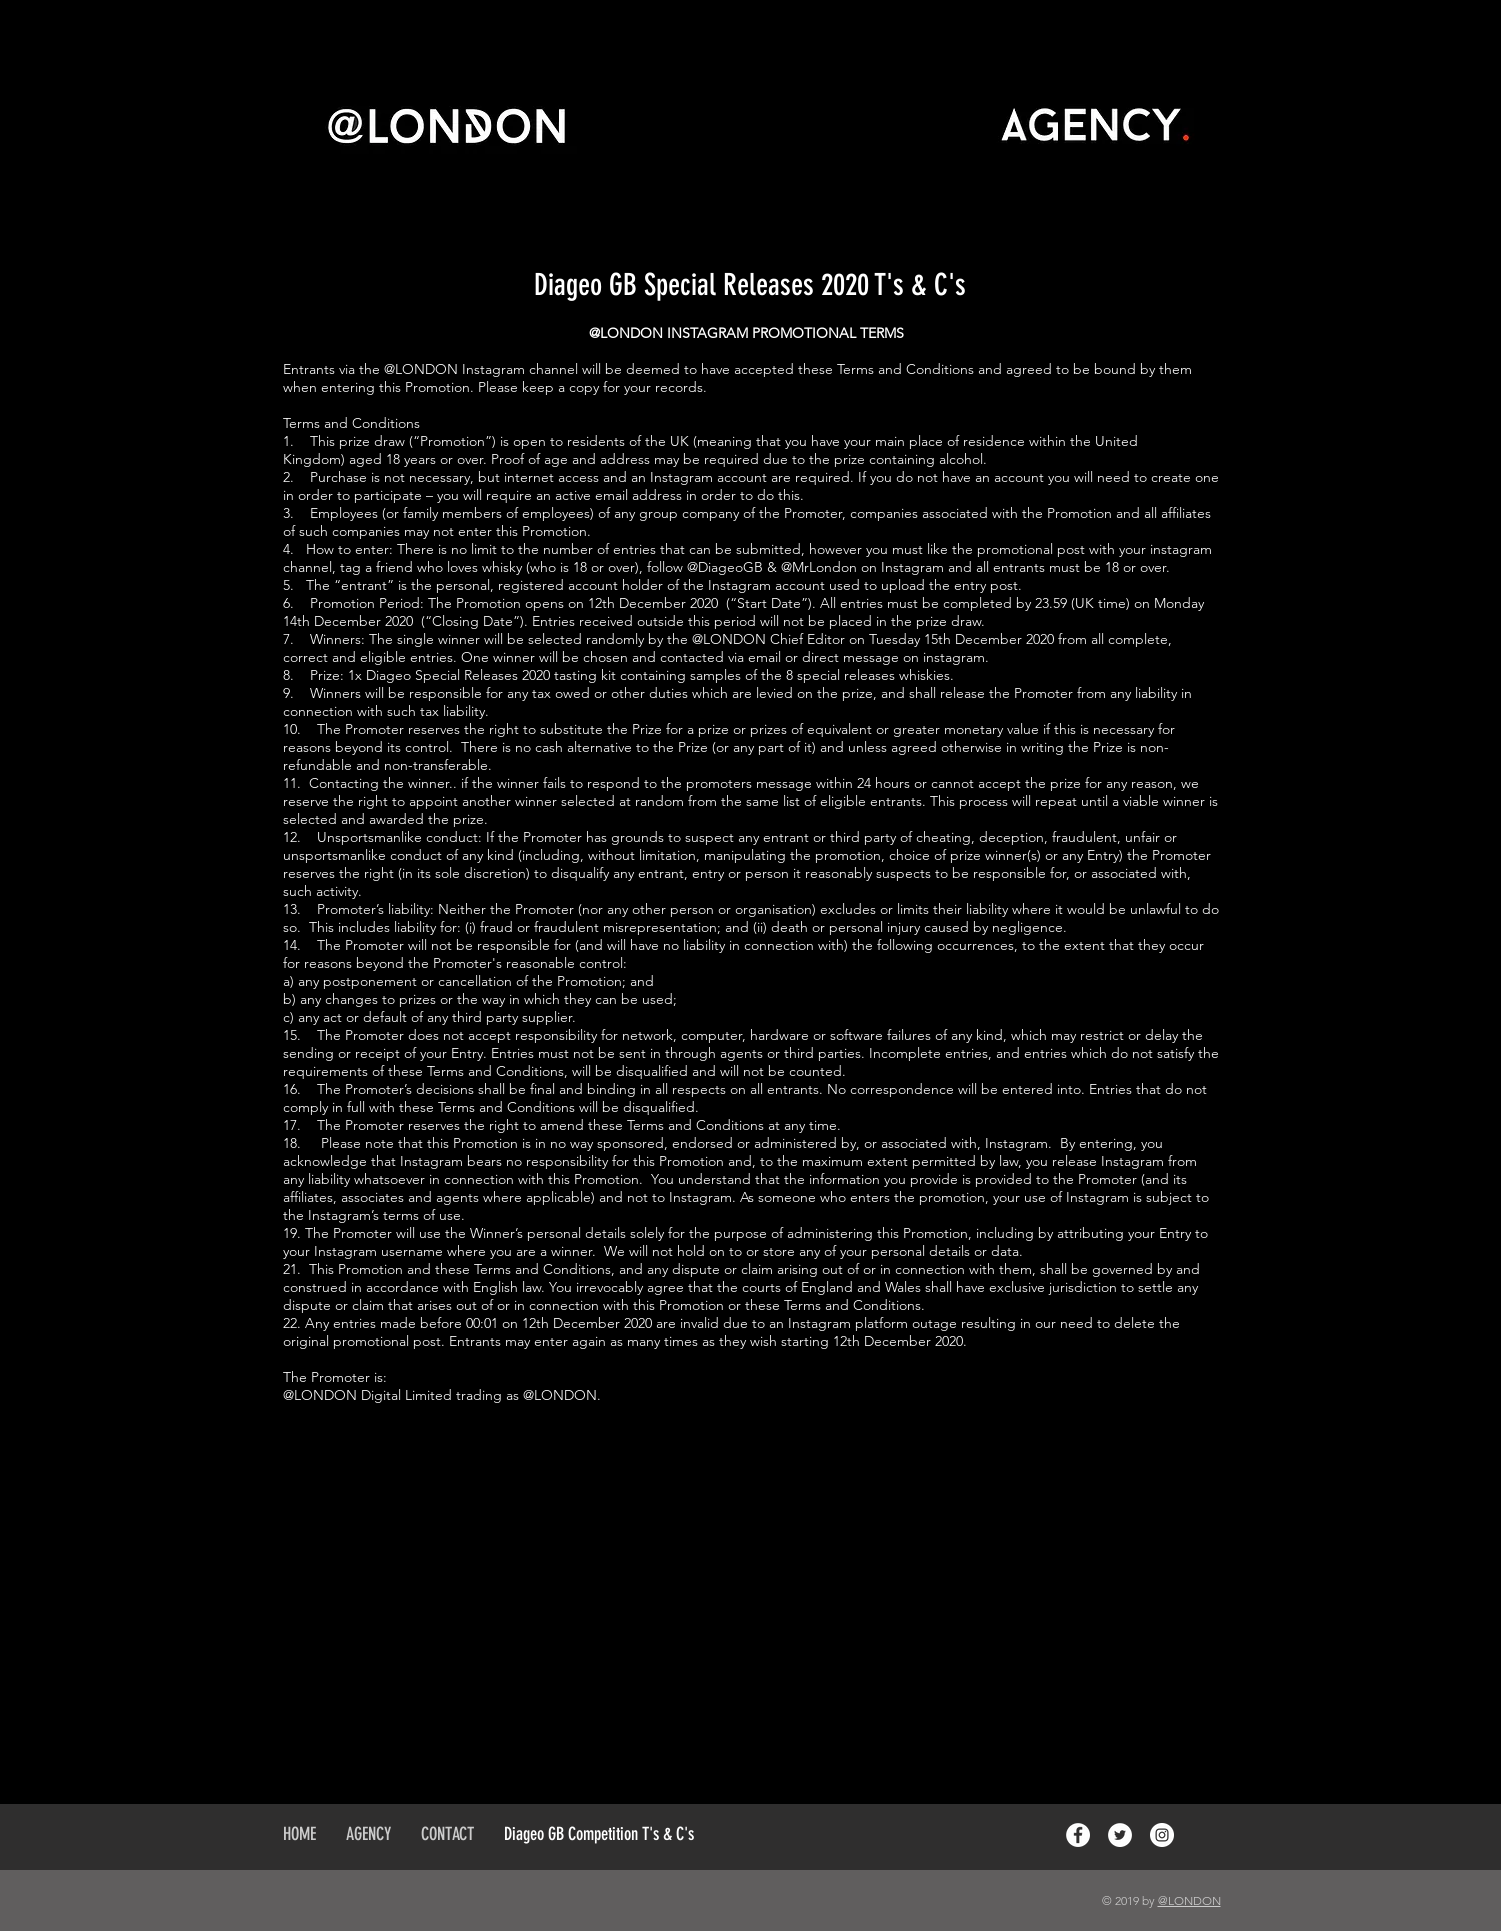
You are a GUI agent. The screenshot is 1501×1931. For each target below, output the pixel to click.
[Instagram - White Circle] (1162, 1835)
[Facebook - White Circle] (1078, 1835)
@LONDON (1189, 1900)
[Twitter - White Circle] (1120, 1835)
